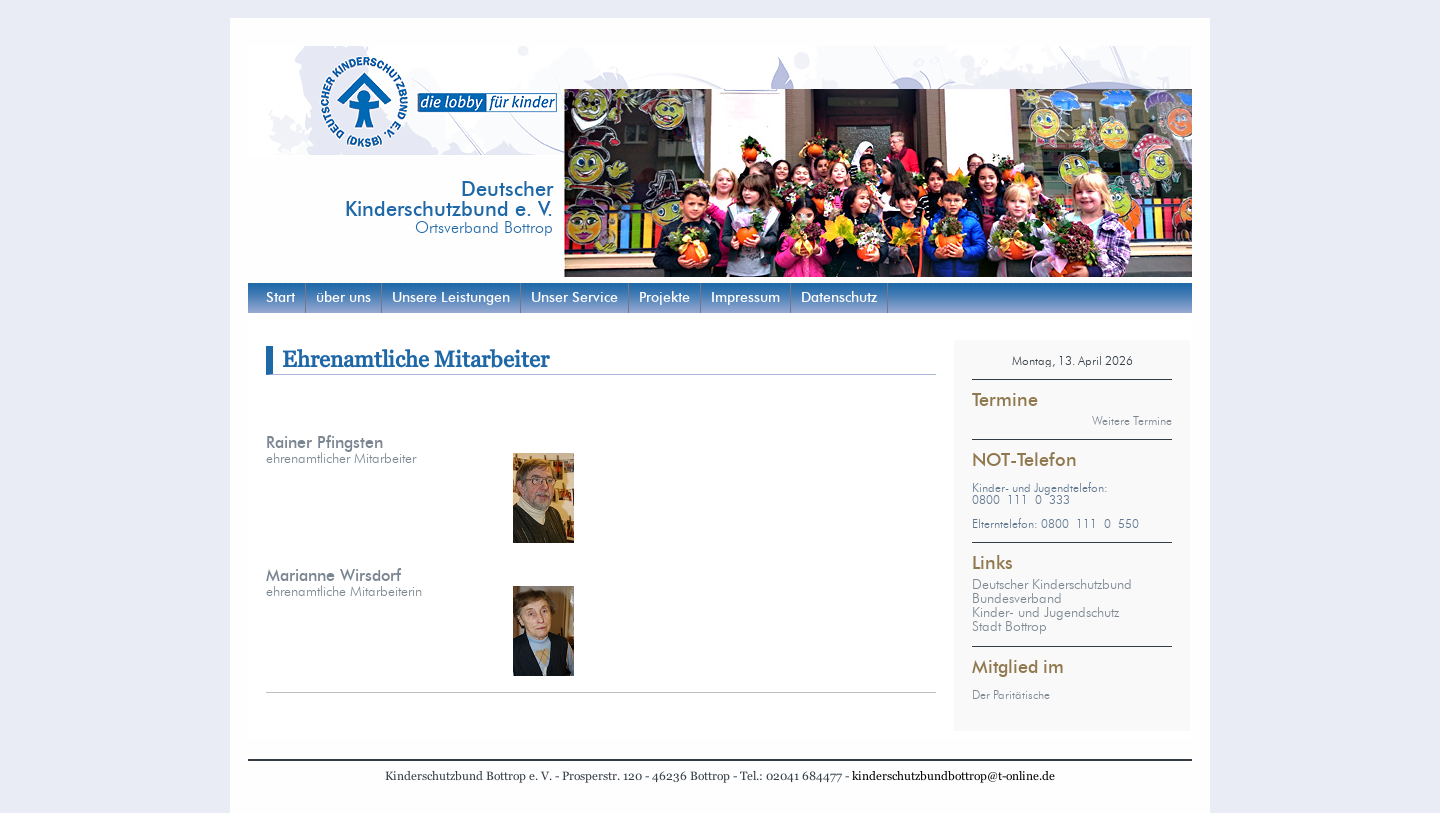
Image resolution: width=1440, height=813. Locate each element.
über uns (343, 298)
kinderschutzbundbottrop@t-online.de (953, 776)
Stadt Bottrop (1009, 627)
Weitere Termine (1132, 421)
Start (280, 298)
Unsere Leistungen (451, 298)
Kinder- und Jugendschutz (1045, 613)
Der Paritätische (1011, 695)
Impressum (745, 298)
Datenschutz (839, 298)
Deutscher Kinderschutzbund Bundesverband (1052, 592)
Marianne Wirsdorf (333, 576)
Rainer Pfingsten (324, 443)
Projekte (664, 298)
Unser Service (574, 298)
